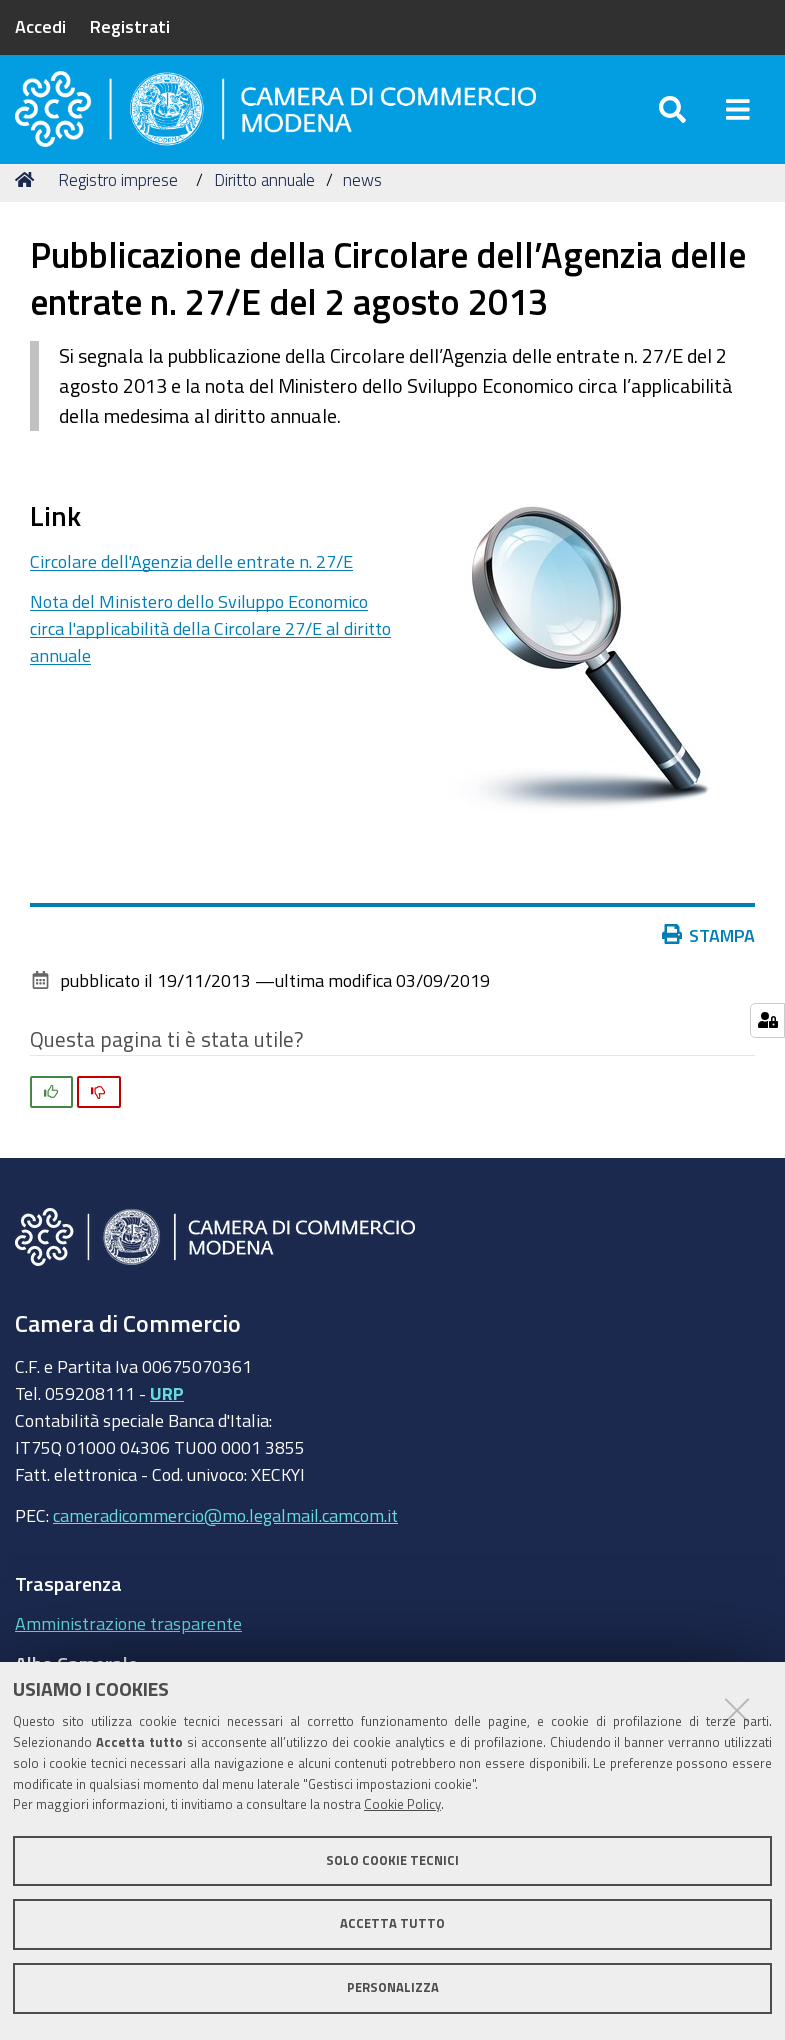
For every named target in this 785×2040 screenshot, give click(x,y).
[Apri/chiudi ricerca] (672, 119)
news (362, 202)
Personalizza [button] (393, 1987)
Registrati (130, 26)
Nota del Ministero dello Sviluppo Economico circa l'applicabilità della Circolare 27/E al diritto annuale (210, 652)
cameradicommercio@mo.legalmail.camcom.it (225, 1538)
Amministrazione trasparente (128, 1646)
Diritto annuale (264, 202)
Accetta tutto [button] (392, 1923)
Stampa (709, 958)
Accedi (40, 26)
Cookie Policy (402, 1804)
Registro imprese (118, 202)
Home (28, 202)
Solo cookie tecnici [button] (392, 1860)
